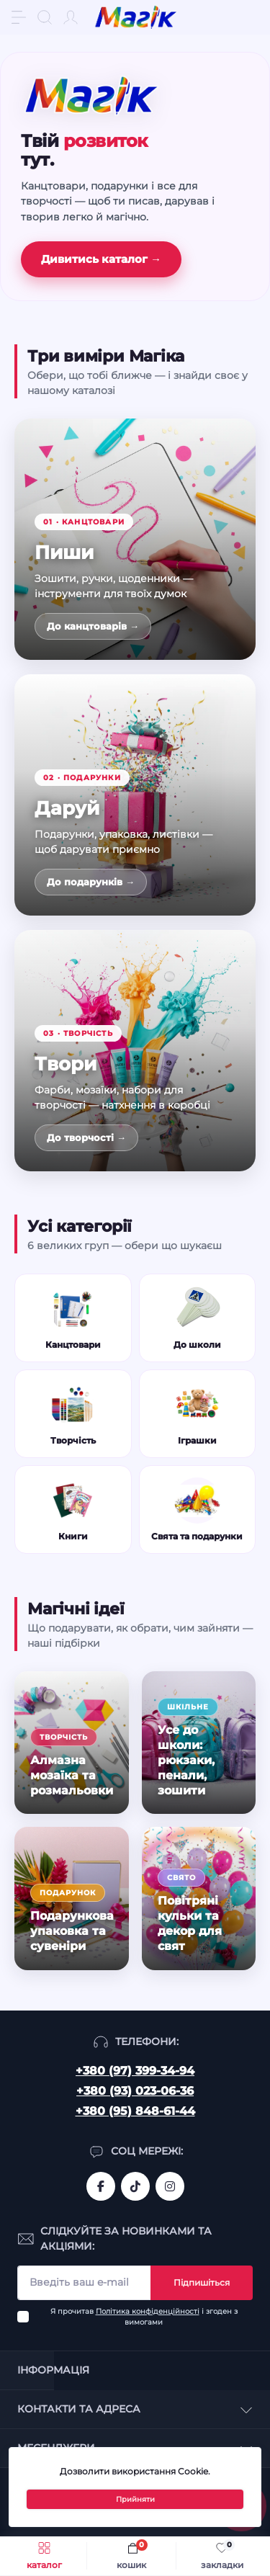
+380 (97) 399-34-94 (135, 2071)
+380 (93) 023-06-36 (135, 2091)
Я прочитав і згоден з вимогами (144, 2317)
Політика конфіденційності (147, 2311)
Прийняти (135, 2499)
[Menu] (19, 17)
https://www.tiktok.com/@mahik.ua (135, 2186)
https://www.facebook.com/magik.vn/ (100, 2186)
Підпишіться (202, 2282)
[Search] (44, 17)
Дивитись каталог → (101, 259)
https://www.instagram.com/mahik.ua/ (170, 2186)
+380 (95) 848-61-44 (135, 2111)
